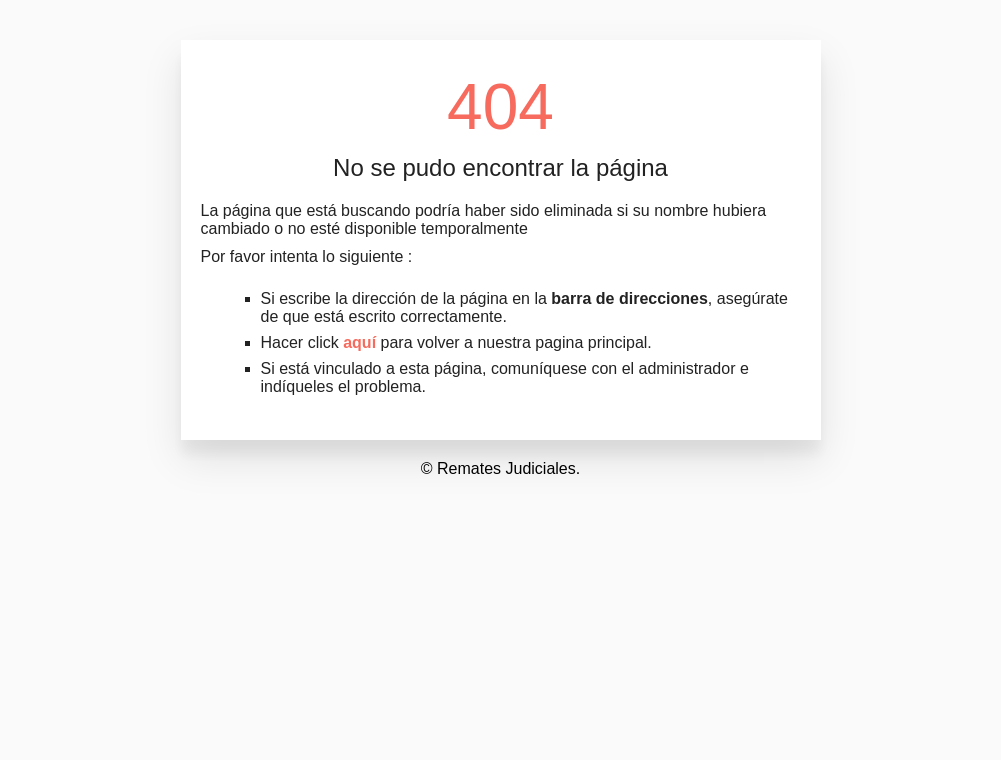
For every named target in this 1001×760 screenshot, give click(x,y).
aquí (359, 342)
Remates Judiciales (506, 468)
